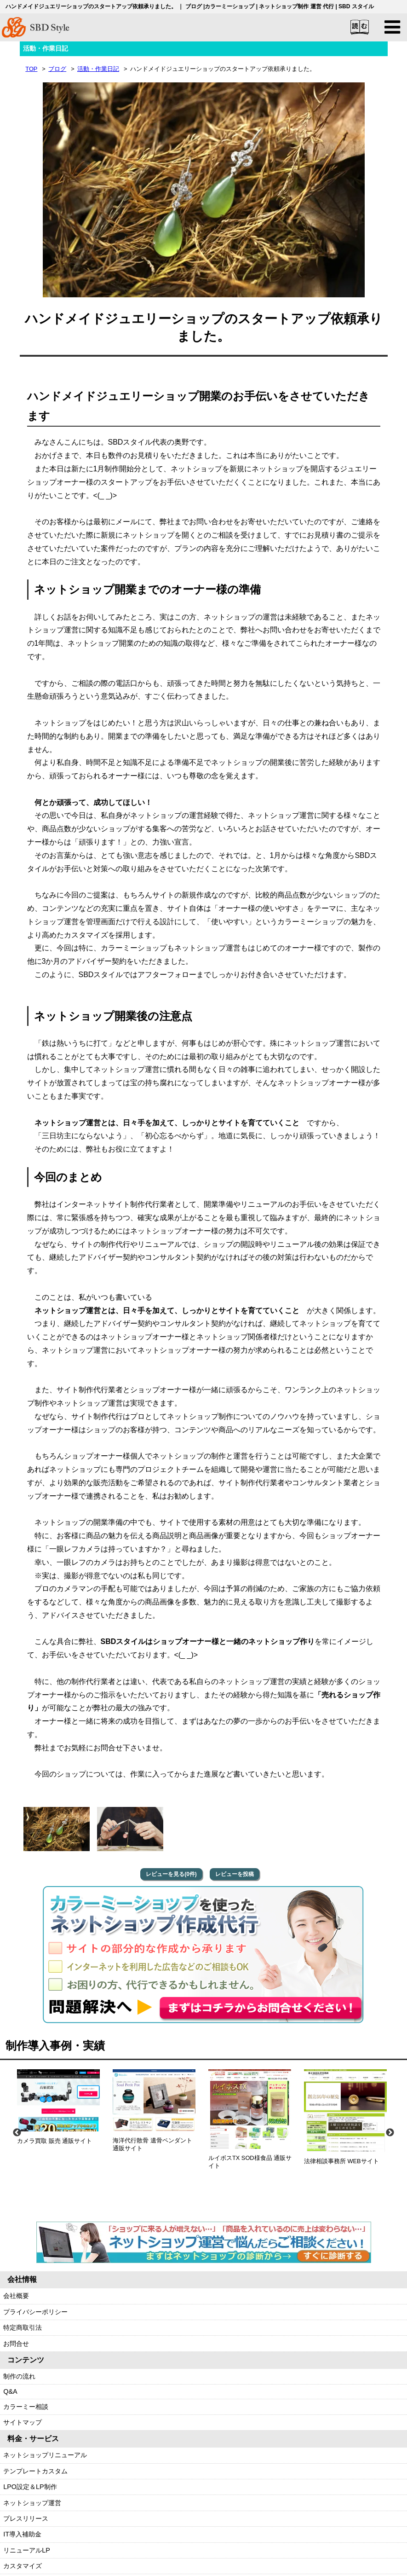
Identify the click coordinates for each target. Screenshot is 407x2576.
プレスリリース (25, 2518)
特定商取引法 (22, 2328)
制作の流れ (19, 2376)
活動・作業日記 (98, 68)
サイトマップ (22, 2422)
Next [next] (390, 2132)
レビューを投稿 (234, 1874)
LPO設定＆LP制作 (30, 2487)
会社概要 (16, 2296)
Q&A (10, 2392)
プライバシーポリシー (35, 2312)
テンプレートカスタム (35, 2471)
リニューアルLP (26, 2550)
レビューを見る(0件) (171, 1874)
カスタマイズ (22, 2566)
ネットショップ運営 (32, 2503)
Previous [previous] (17, 2132)
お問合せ (16, 2343)
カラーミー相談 (25, 2406)
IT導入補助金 (22, 2534)
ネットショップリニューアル (45, 2455)
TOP (31, 68)
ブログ (57, 68)
